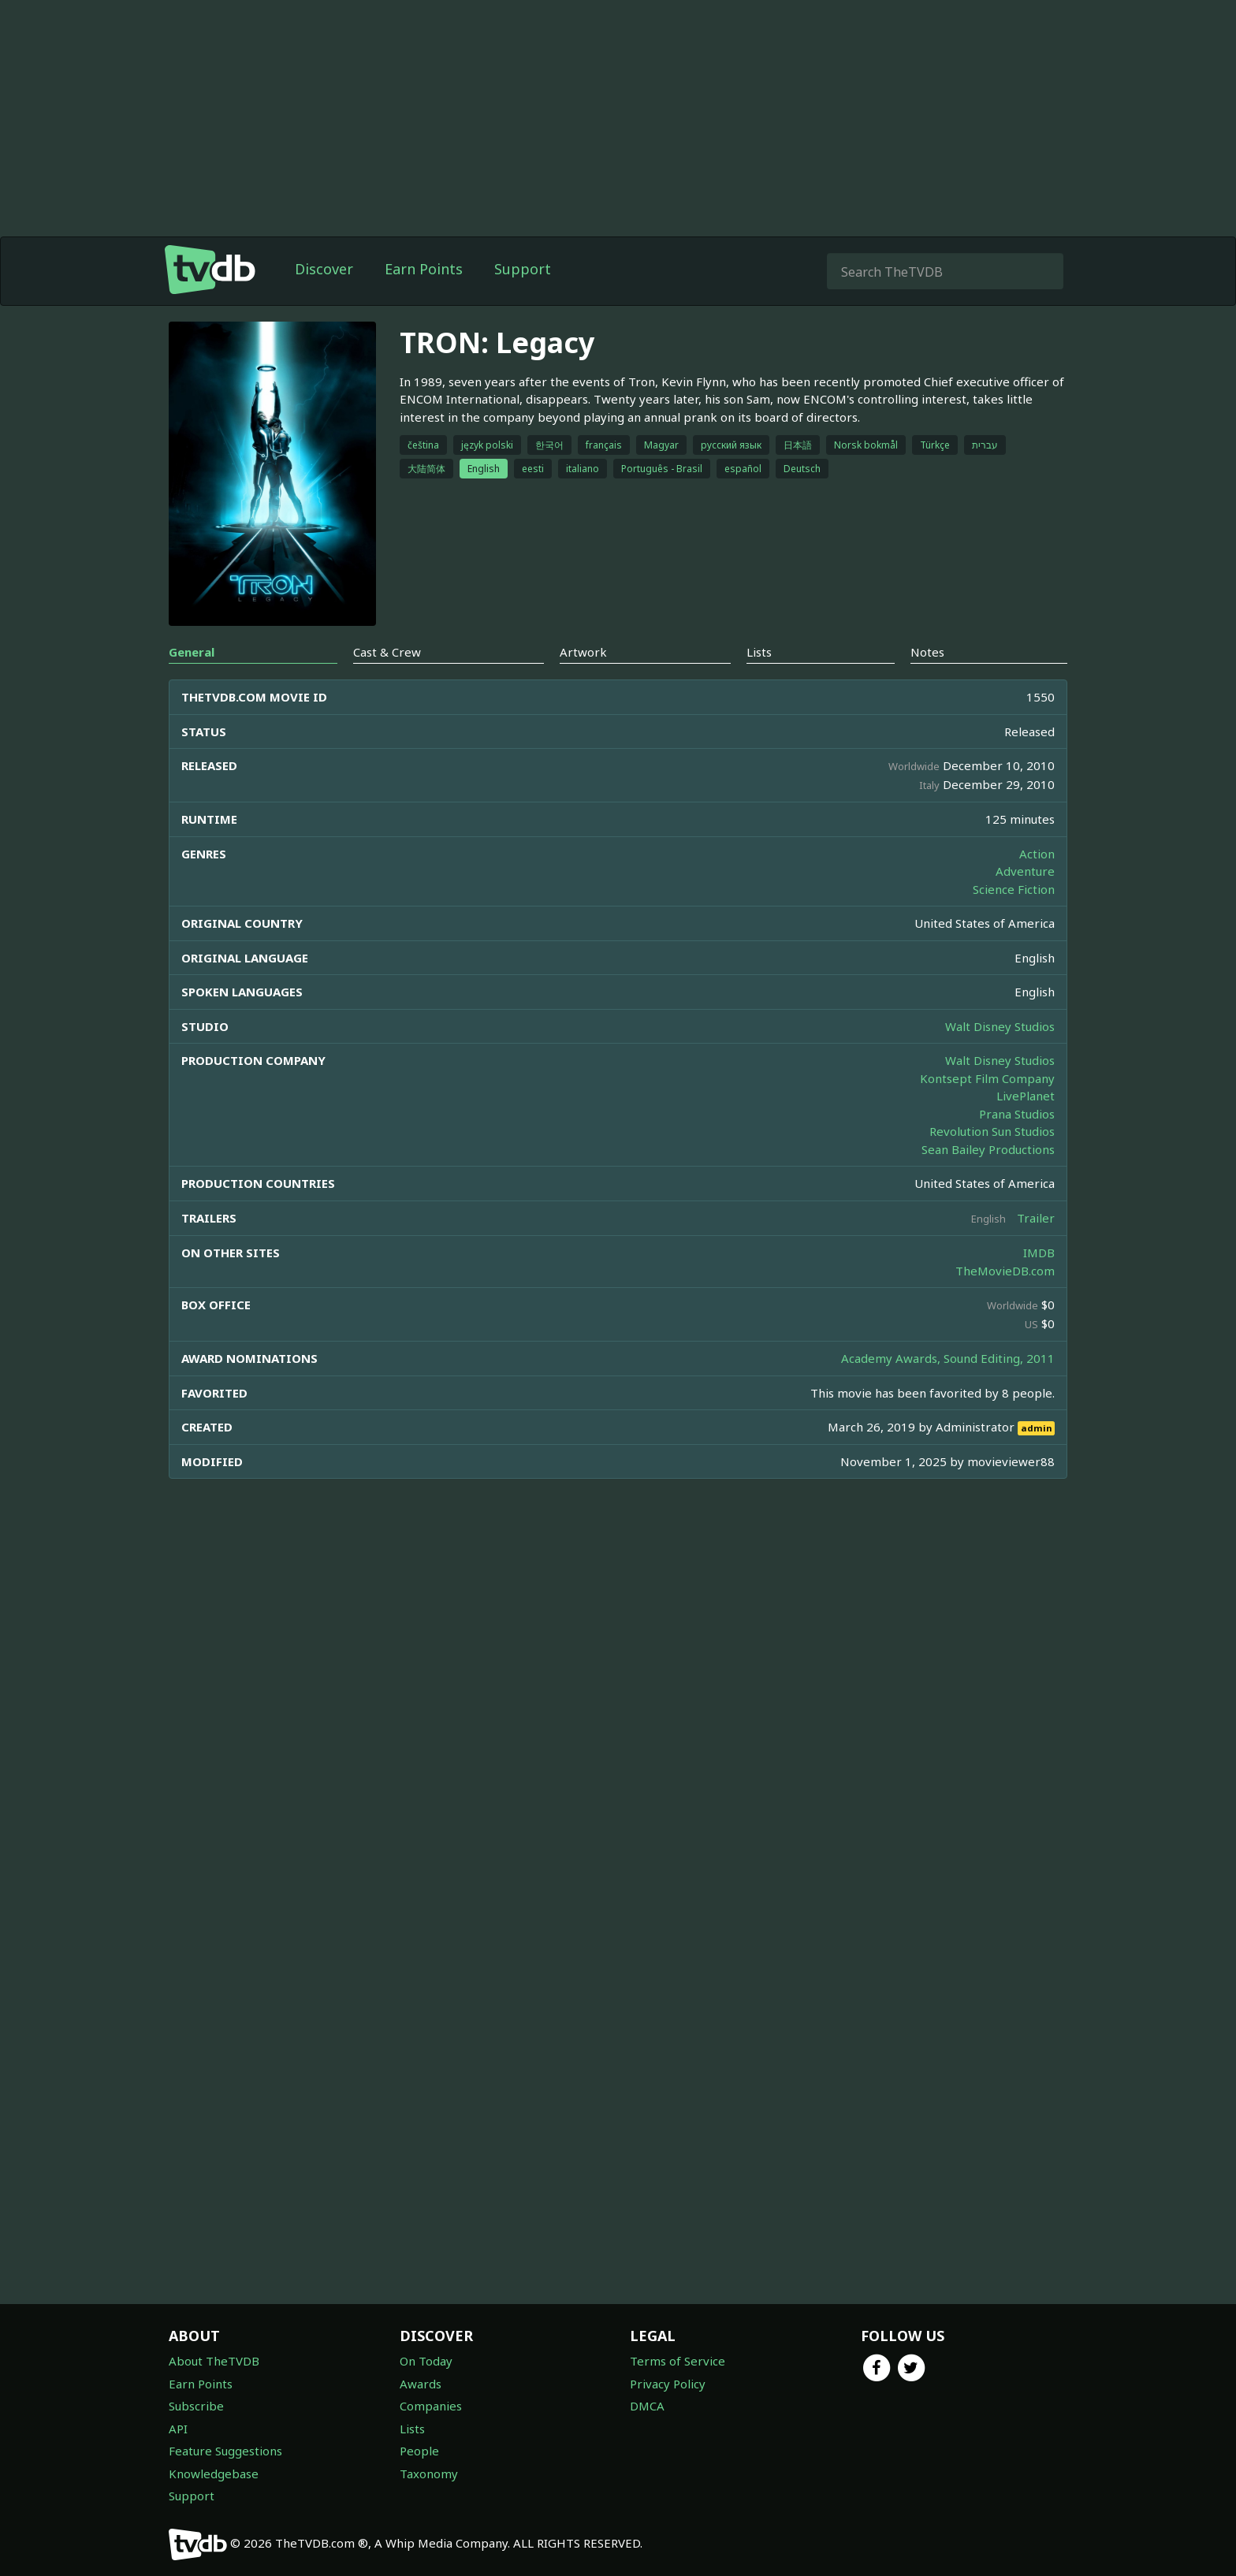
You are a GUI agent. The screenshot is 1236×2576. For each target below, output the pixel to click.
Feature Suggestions (225, 2451)
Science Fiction (1014, 889)
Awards (420, 2384)
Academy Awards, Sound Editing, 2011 (948, 1358)
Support (522, 268)
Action (1037, 854)
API (178, 2428)
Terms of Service (677, 2361)
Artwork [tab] (583, 652)
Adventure (1025, 871)
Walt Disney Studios (1000, 1026)
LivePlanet (1025, 1096)
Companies (431, 2406)
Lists (412, 2428)
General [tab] (191, 652)
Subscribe (196, 2406)
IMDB (1039, 1252)
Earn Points (424, 268)
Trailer (1036, 1218)
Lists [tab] (759, 652)
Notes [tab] (927, 652)
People (419, 2451)
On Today (426, 2361)
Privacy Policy (667, 2384)
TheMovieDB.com (1005, 1271)
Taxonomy (429, 2473)
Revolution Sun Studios (992, 1131)
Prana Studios (1017, 1114)
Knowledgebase (214, 2473)
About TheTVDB (214, 2361)
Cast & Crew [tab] (387, 652)
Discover (324, 268)
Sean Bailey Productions (988, 1149)
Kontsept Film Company (987, 1078)
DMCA (647, 2406)
